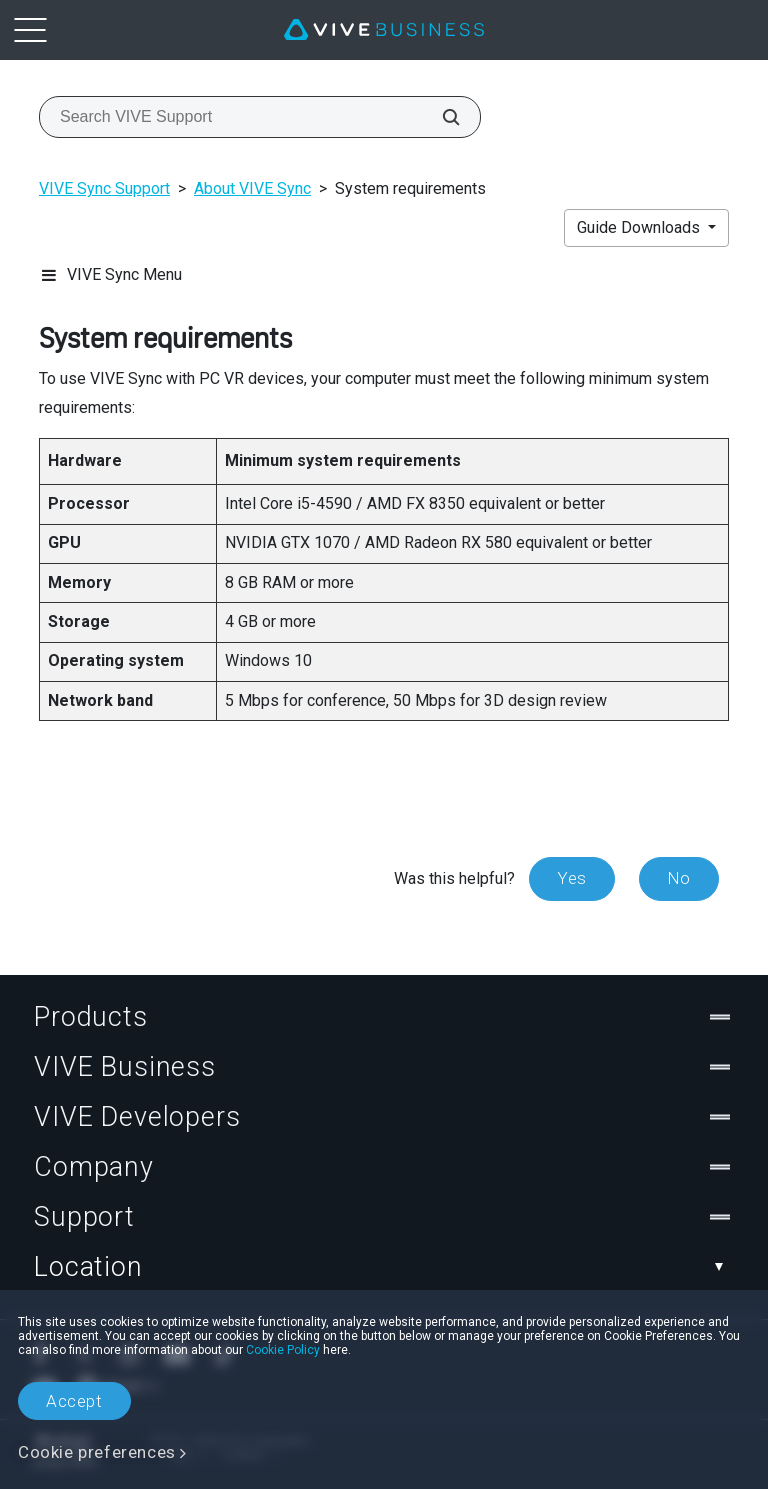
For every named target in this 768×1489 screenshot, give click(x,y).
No (679, 878)
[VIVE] (384, 30)
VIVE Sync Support (104, 188)
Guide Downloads (640, 227)
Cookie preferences (97, 1452)
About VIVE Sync (252, 188)
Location (384, 1267)
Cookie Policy (283, 1350)
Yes (572, 878)
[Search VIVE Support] (440, 117)
